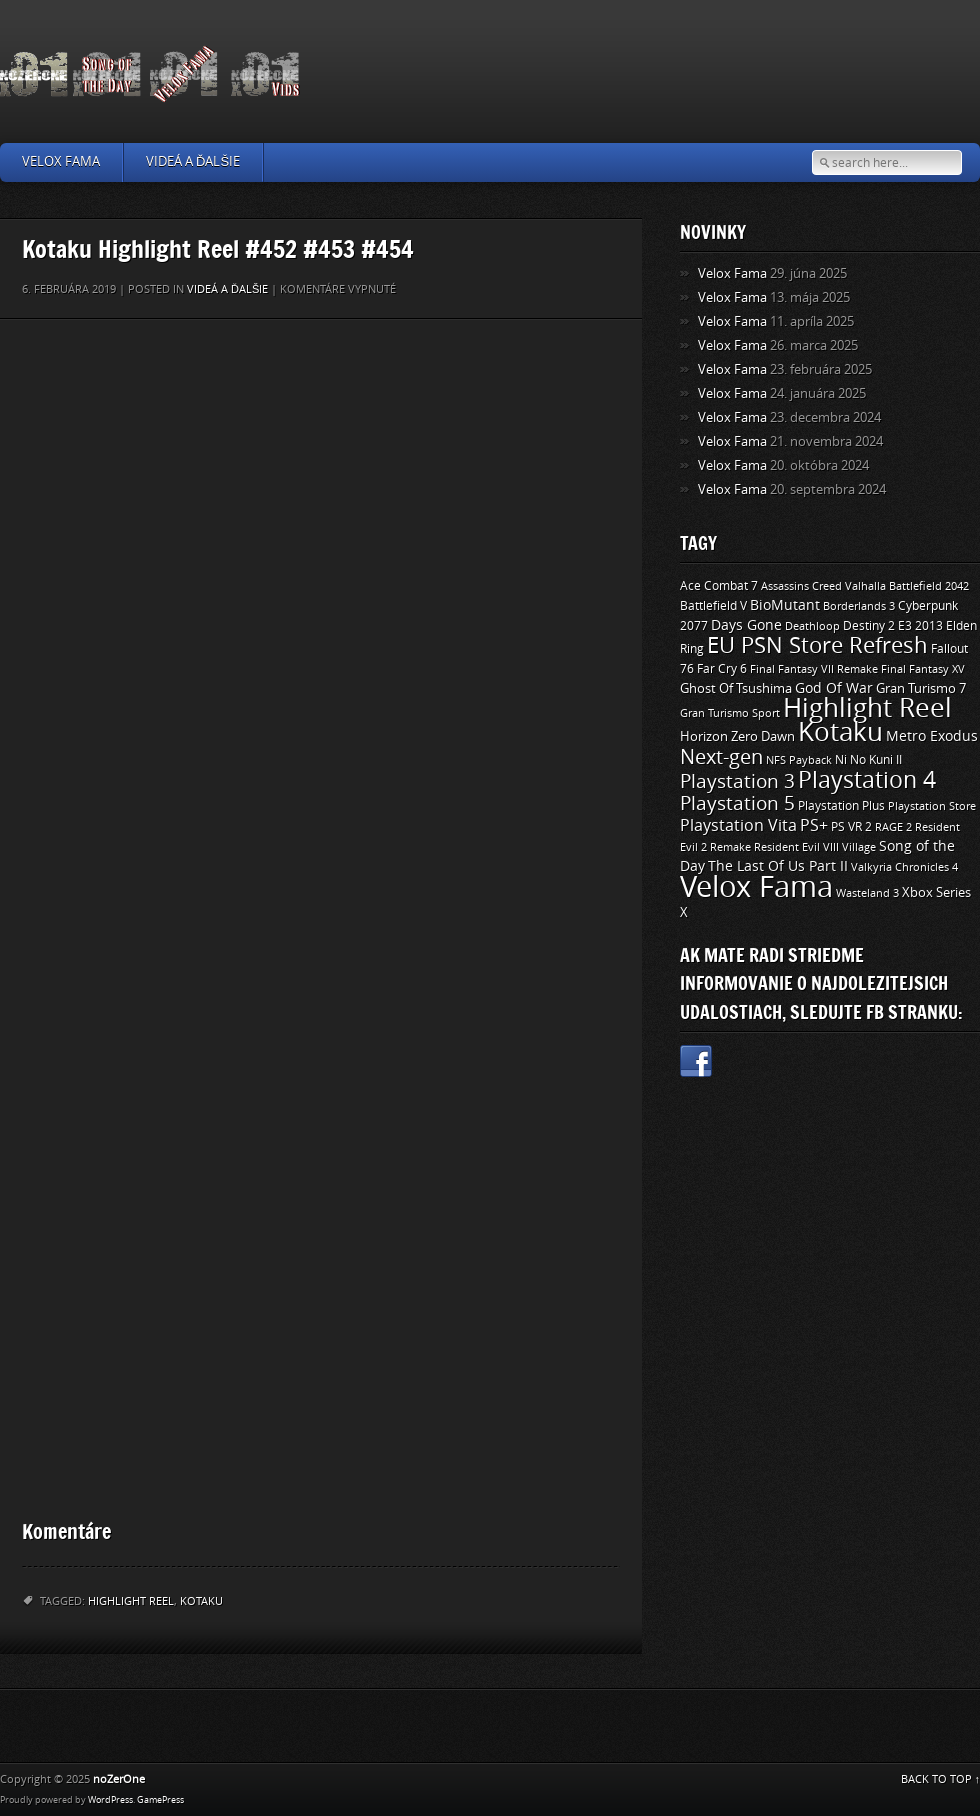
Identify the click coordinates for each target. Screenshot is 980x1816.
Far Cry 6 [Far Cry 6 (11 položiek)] (722, 669)
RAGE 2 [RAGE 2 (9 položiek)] (893, 827)
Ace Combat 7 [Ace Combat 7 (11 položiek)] (719, 586)
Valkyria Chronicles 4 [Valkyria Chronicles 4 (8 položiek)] (904, 867)
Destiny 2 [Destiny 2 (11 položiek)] (869, 626)
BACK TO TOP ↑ (941, 1779)
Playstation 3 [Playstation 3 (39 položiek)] (737, 781)
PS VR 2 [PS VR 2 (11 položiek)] (851, 827)
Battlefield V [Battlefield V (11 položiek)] (713, 606)
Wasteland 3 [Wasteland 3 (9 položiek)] (867, 893)
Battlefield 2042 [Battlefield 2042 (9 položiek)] (929, 586)
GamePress (160, 1800)
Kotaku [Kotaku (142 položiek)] (840, 732)
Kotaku (201, 1601)
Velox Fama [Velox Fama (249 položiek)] (756, 887)
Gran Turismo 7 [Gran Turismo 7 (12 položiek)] (921, 688)
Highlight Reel (131, 1601)
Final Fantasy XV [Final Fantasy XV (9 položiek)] (923, 669)
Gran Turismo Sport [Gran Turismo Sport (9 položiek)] (730, 713)
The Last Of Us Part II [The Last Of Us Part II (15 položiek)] (778, 866)
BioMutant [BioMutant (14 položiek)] (785, 605)
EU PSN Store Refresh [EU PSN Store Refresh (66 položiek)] (817, 646)
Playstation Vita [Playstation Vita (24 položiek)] (738, 825)
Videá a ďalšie (193, 161)
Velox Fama (61, 161)
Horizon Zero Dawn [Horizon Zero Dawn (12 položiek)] (737, 736)
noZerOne (119, 1779)
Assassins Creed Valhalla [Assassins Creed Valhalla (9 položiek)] (823, 586)
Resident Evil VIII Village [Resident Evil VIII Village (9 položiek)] (815, 847)
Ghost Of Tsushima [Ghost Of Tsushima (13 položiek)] (736, 688)
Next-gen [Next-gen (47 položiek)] (721, 757)
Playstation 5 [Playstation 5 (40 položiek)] (737, 803)
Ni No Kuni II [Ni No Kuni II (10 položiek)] (868, 760)
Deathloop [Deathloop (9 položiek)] (812, 626)
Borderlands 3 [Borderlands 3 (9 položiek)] (859, 606)
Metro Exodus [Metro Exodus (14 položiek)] (932, 736)
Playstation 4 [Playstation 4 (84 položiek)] (867, 780)
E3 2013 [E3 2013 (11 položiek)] (920, 626)
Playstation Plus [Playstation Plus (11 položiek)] (841, 806)
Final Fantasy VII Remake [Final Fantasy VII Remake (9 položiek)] (814, 669)
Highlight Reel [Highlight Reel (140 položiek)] (867, 708)
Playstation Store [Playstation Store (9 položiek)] (932, 806)
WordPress (110, 1800)
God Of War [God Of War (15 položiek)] (834, 688)
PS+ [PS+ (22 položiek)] (814, 825)
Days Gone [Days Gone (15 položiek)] (746, 625)
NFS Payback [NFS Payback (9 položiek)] (799, 760)
